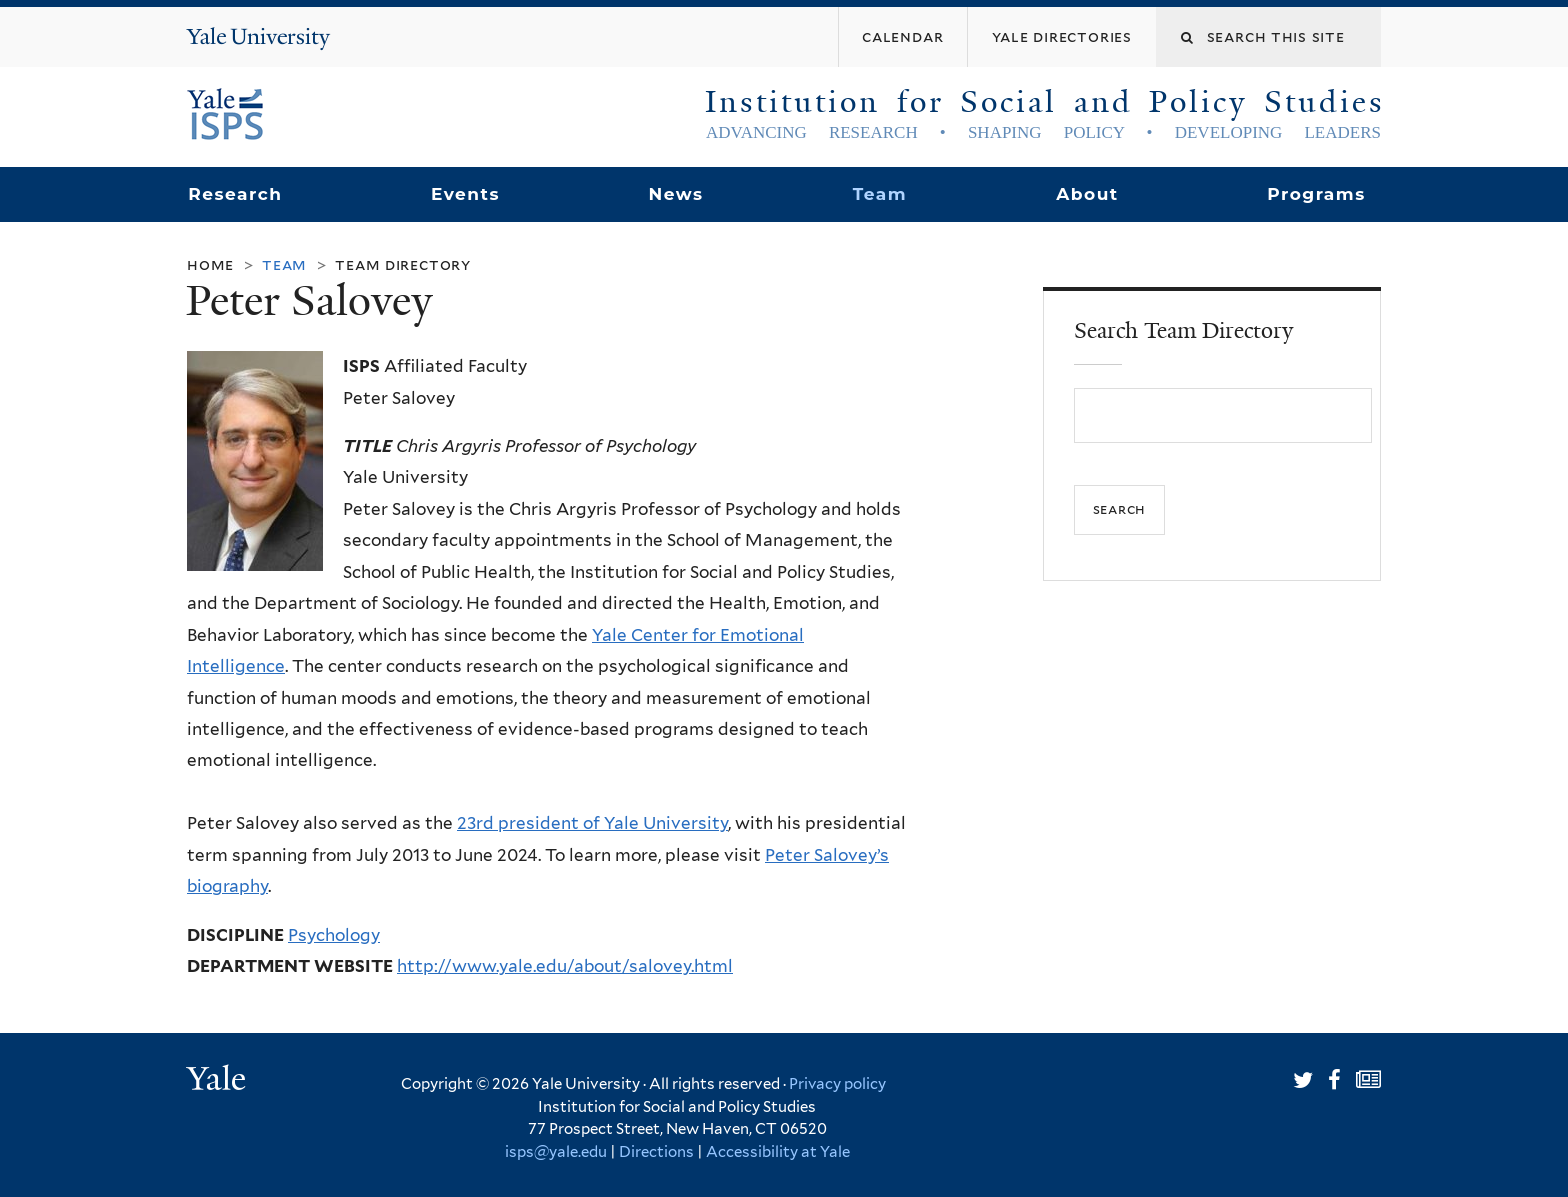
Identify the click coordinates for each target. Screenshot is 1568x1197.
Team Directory (403, 264)
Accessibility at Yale (778, 1152)
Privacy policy (837, 1084)
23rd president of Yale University (592, 823)
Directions (656, 1152)
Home (210, 264)
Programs (1316, 194)
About (1087, 194)
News (675, 194)
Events (465, 194)
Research (235, 194)
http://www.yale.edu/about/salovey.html (565, 966)
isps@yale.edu (556, 1152)
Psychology (334, 935)
